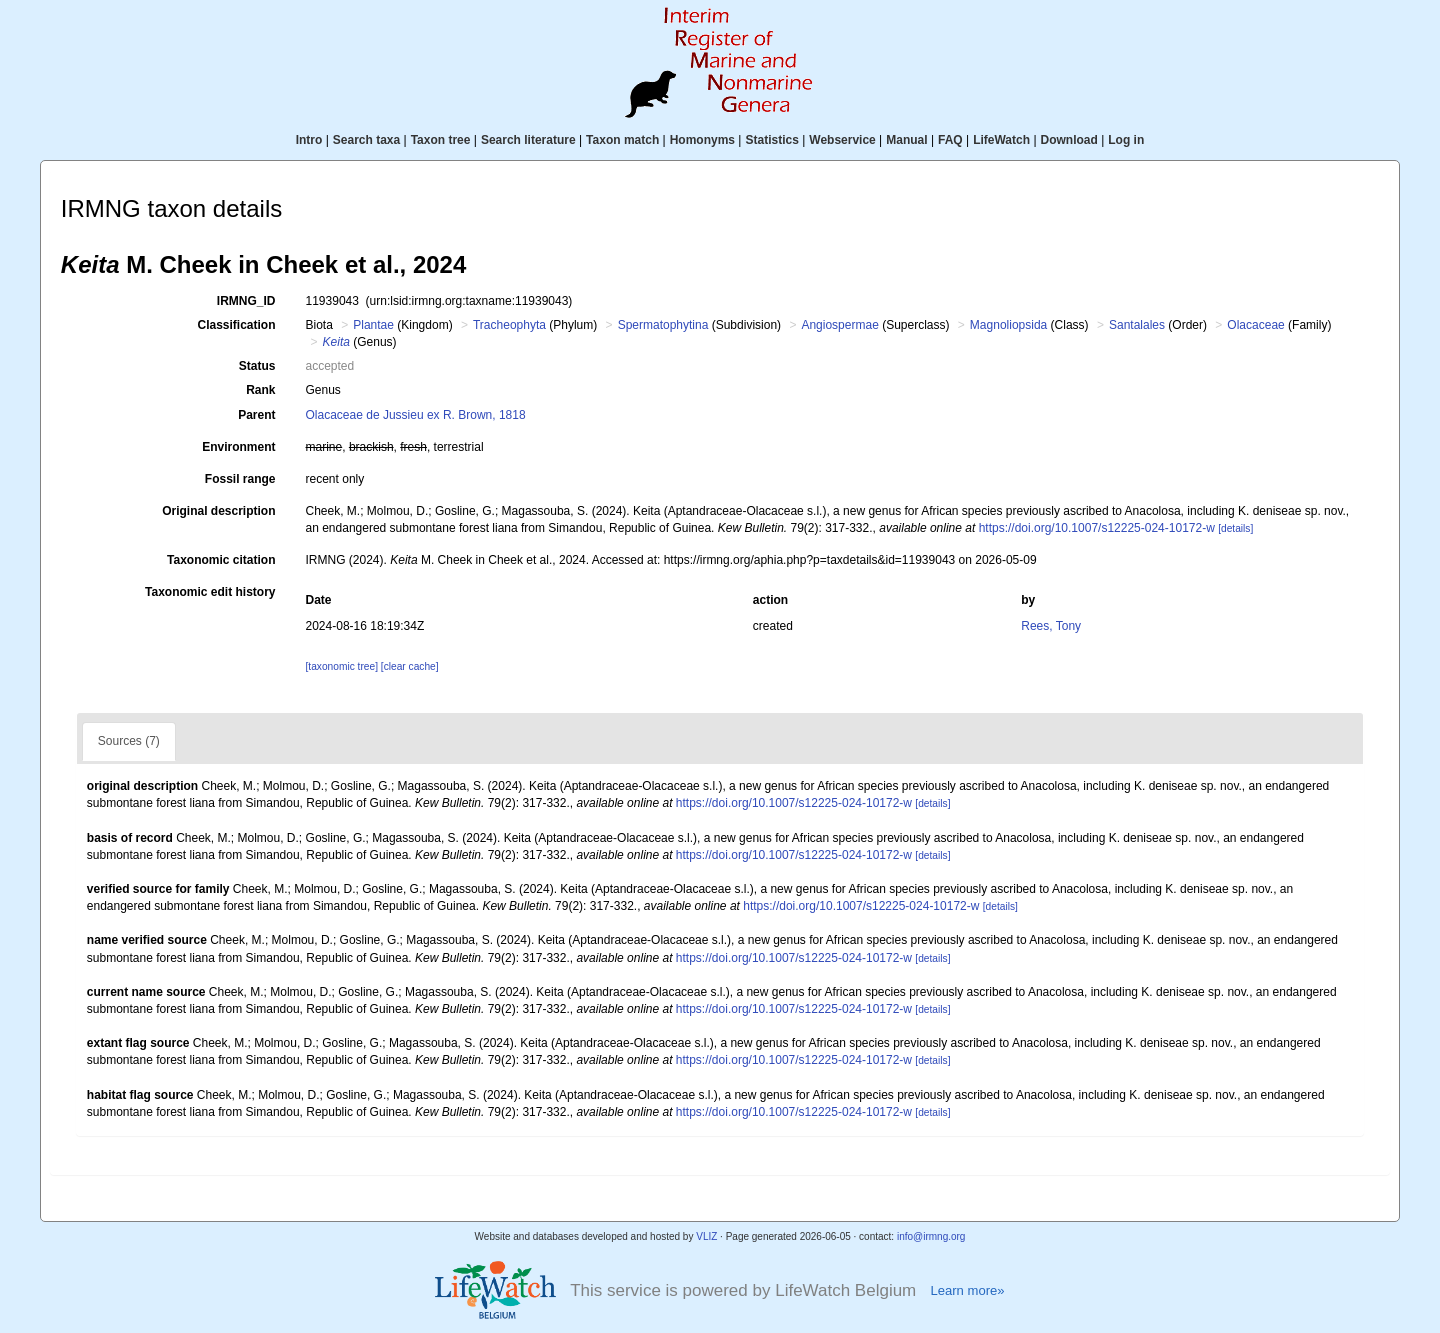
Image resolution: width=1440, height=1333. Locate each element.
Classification (236, 325)
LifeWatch (1001, 140)
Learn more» (967, 1290)
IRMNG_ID (246, 301)
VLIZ (706, 1236)
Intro (309, 140)
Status (257, 366)
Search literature (528, 140)
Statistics (771, 140)
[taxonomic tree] (342, 666)
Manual (906, 140)
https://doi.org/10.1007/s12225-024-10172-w (1097, 528)
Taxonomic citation (221, 560)
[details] (1235, 528)
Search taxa (366, 140)
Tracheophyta (509, 325)
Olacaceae (1255, 325)
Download (1069, 140)
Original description (218, 511)
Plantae (373, 325)
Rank (260, 390)
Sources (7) (129, 741)
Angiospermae (839, 325)
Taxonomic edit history (210, 592)
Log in (1126, 140)
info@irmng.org (931, 1236)
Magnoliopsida (1008, 325)
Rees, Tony (1051, 626)
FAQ (950, 140)
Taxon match (622, 140)
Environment (238, 447)
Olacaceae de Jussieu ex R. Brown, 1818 (416, 415)
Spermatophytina (663, 325)
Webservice (842, 140)
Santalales (1137, 325)
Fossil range (240, 479)
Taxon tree (441, 140)
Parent (256, 415)
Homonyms (702, 140)
